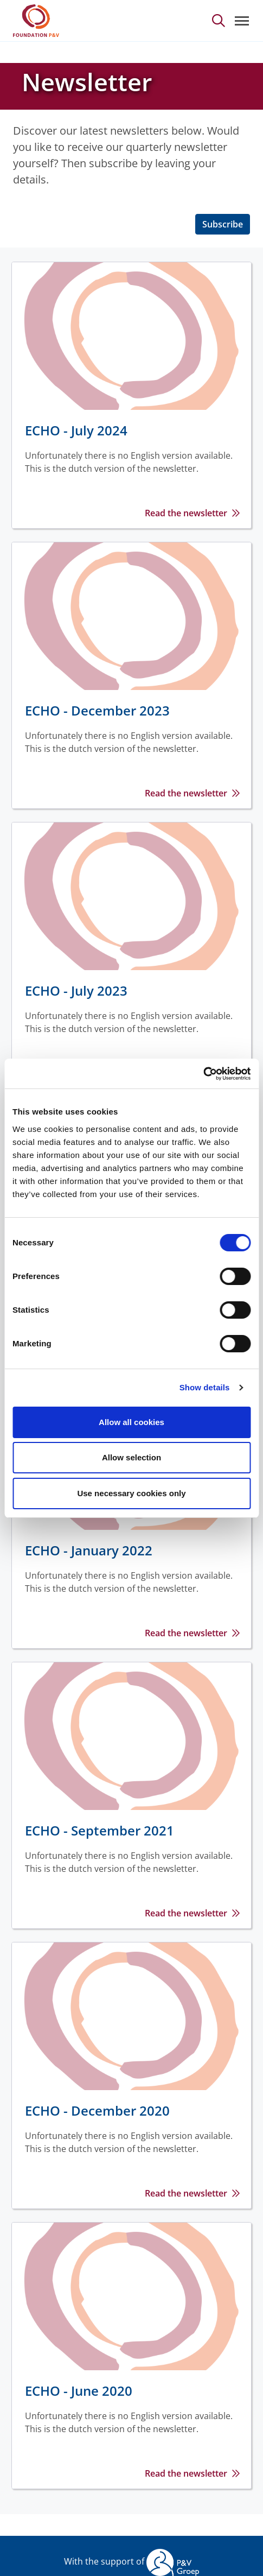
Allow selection (131, 1457)
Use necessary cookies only (131, 1493)
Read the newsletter (186, 513)
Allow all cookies (131, 1422)
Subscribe (222, 224)
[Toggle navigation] (242, 21)
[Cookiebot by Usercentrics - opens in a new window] (203, 1074)
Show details (204, 1387)
